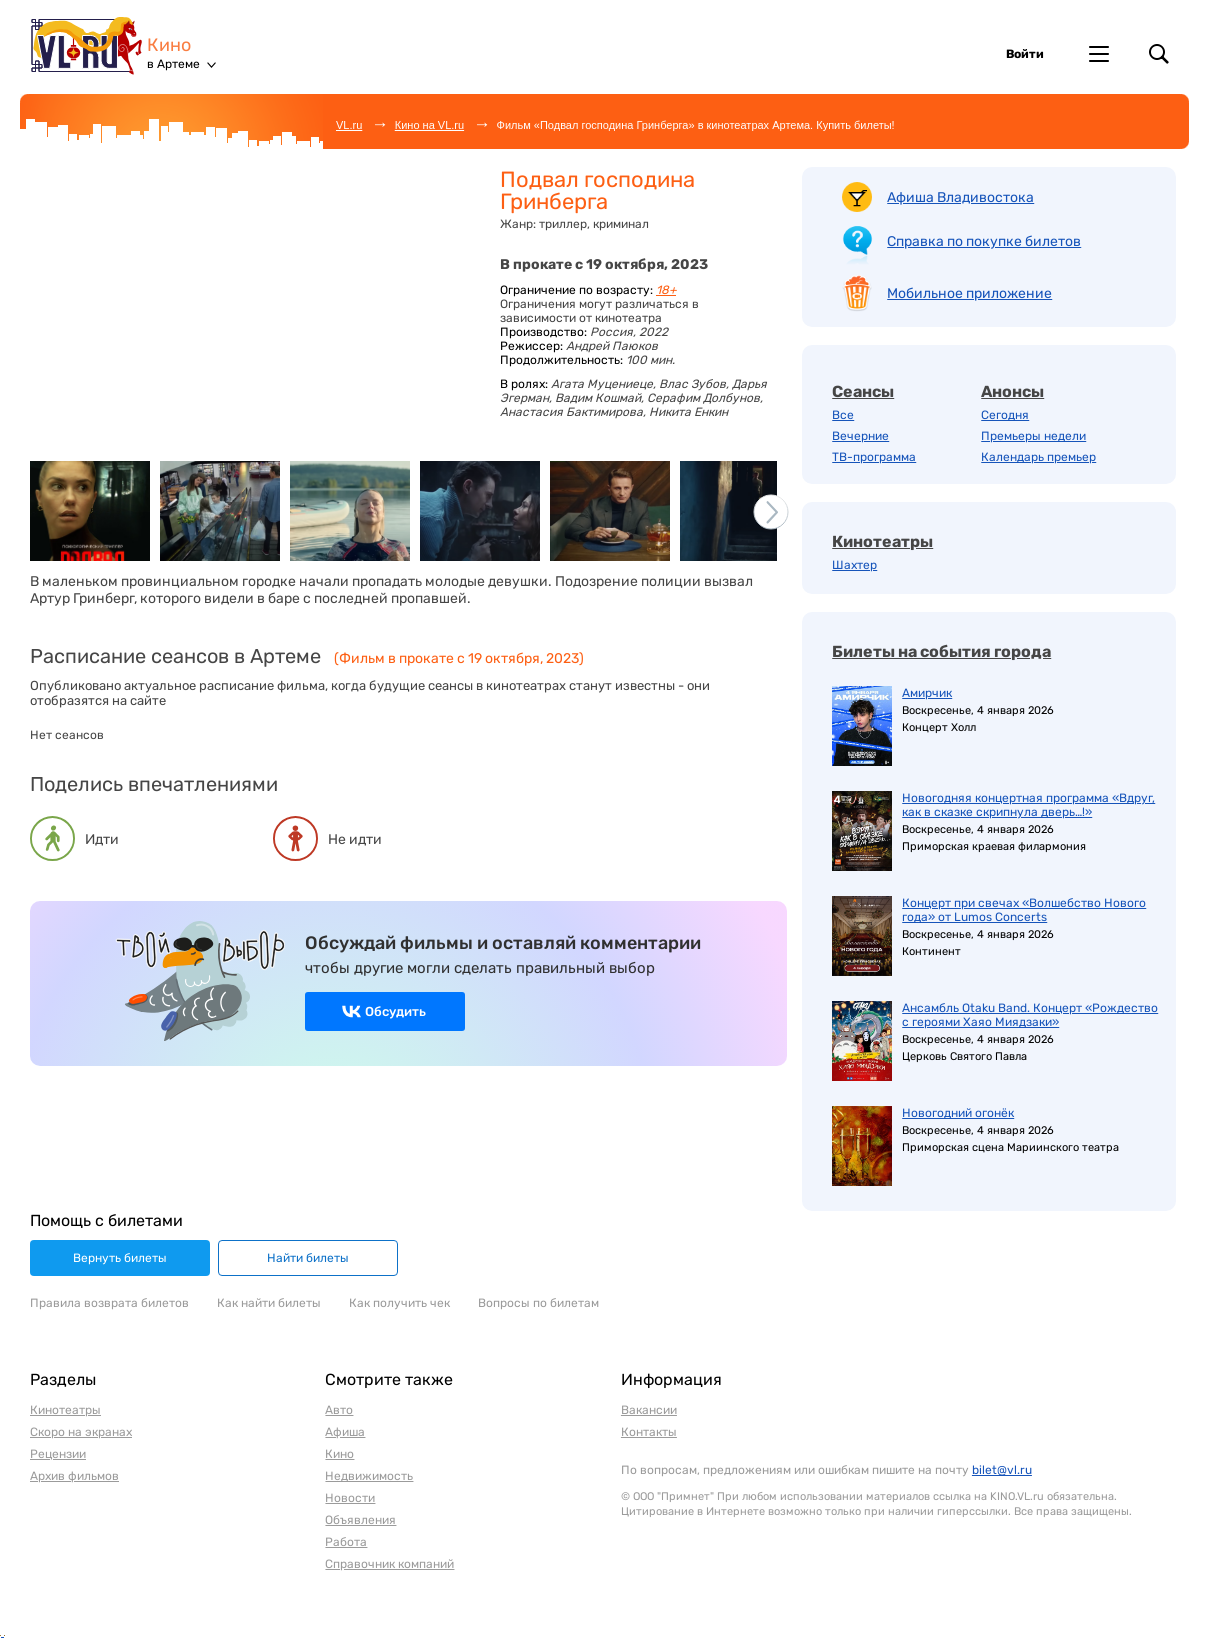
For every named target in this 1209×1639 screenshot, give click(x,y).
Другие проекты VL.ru (1099, 54)
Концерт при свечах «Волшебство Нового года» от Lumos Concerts (1024, 910)
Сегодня (1005, 415)
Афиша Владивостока (960, 197)
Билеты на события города (941, 651)
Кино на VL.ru (429, 125)
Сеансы (863, 391)
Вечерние (860, 436)
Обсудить (395, 1011)
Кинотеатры (882, 541)
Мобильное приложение (969, 293)
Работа (346, 1542)
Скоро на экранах (81, 1432)
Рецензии (58, 1454)
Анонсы (1012, 391)
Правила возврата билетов (109, 1303)
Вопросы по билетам (538, 1303)
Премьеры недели (1033, 436)
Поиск (1159, 54)
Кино (169, 45)
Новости (350, 1498)
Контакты (649, 1432)
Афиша (345, 1432)
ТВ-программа (874, 457)
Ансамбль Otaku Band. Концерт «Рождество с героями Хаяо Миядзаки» (1030, 1015)
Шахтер (854, 565)
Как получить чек (399, 1303)
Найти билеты (308, 1258)
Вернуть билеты (120, 1258)
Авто (339, 1410)
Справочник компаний (389, 1564)
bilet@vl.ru (1002, 1470)
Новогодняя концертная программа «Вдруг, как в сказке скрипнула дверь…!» (1028, 805)
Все (843, 415)
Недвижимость (369, 1476)
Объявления (360, 1520)
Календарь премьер (1038, 457)
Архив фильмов (74, 1476)
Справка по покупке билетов (984, 241)
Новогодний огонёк (958, 1113)
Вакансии (649, 1410)
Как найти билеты (269, 1303)
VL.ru (88, 45)
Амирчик (927, 693)
